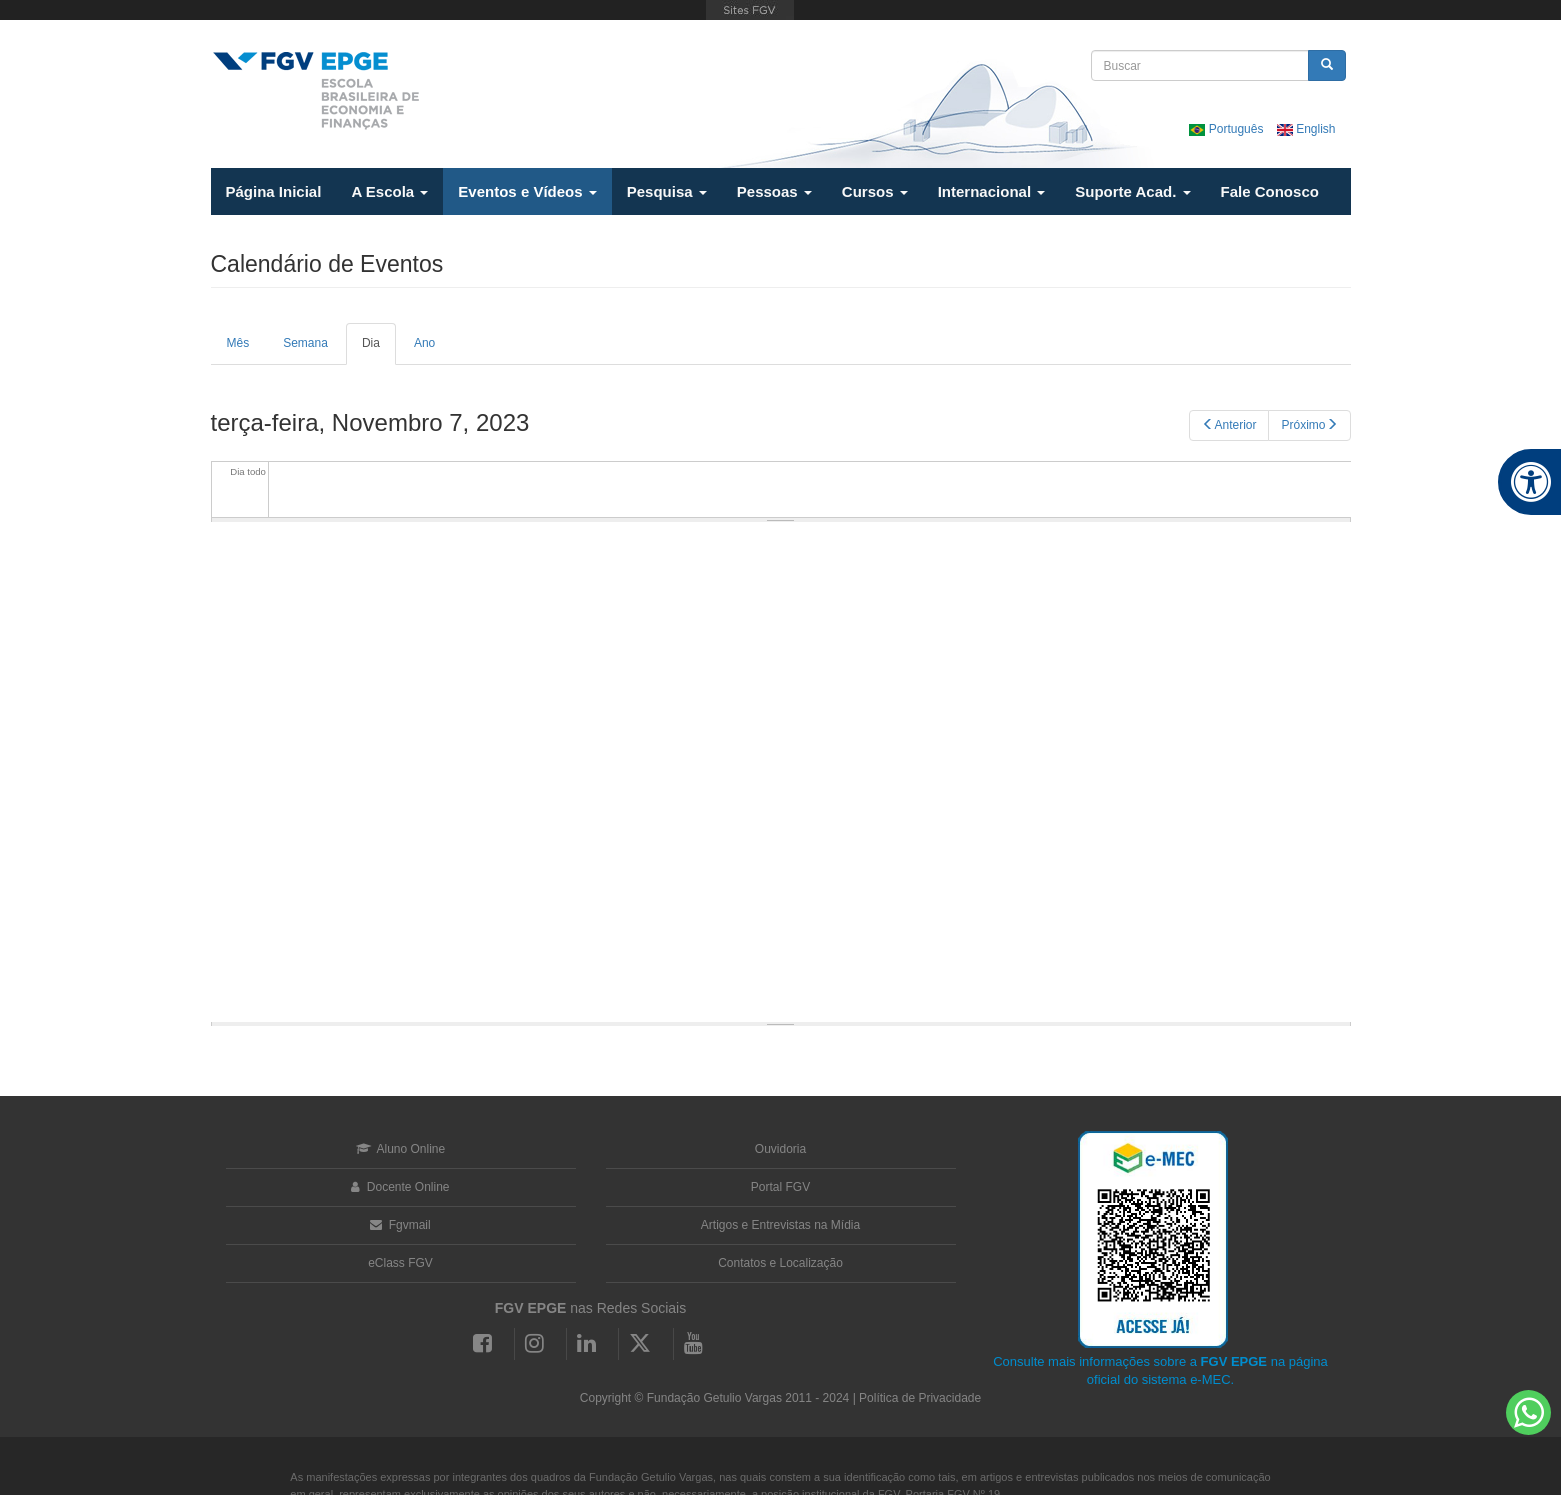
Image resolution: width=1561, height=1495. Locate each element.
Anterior (1229, 425)
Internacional (992, 191)
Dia (379, 350)
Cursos (875, 191)
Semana (305, 343)
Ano (424, 343)
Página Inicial (274, 191)
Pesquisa (667, 191)
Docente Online (400, 1187)
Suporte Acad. (1132, 191)
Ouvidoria (780, 1149)
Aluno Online (400, 1149)
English (1306, 129)
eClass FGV (400, 1263)
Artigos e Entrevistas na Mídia (780, 1225)
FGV (750, 10)
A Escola (389, 191)
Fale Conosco (1270, 191)
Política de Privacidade (920, 1398)
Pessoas (774, 191)
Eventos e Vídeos (527, 191)
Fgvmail (400, 1225)
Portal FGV (780, 1187)
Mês (238, 343)
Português (1227, 129)
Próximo (1309, 425)
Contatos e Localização (780, 1263)
